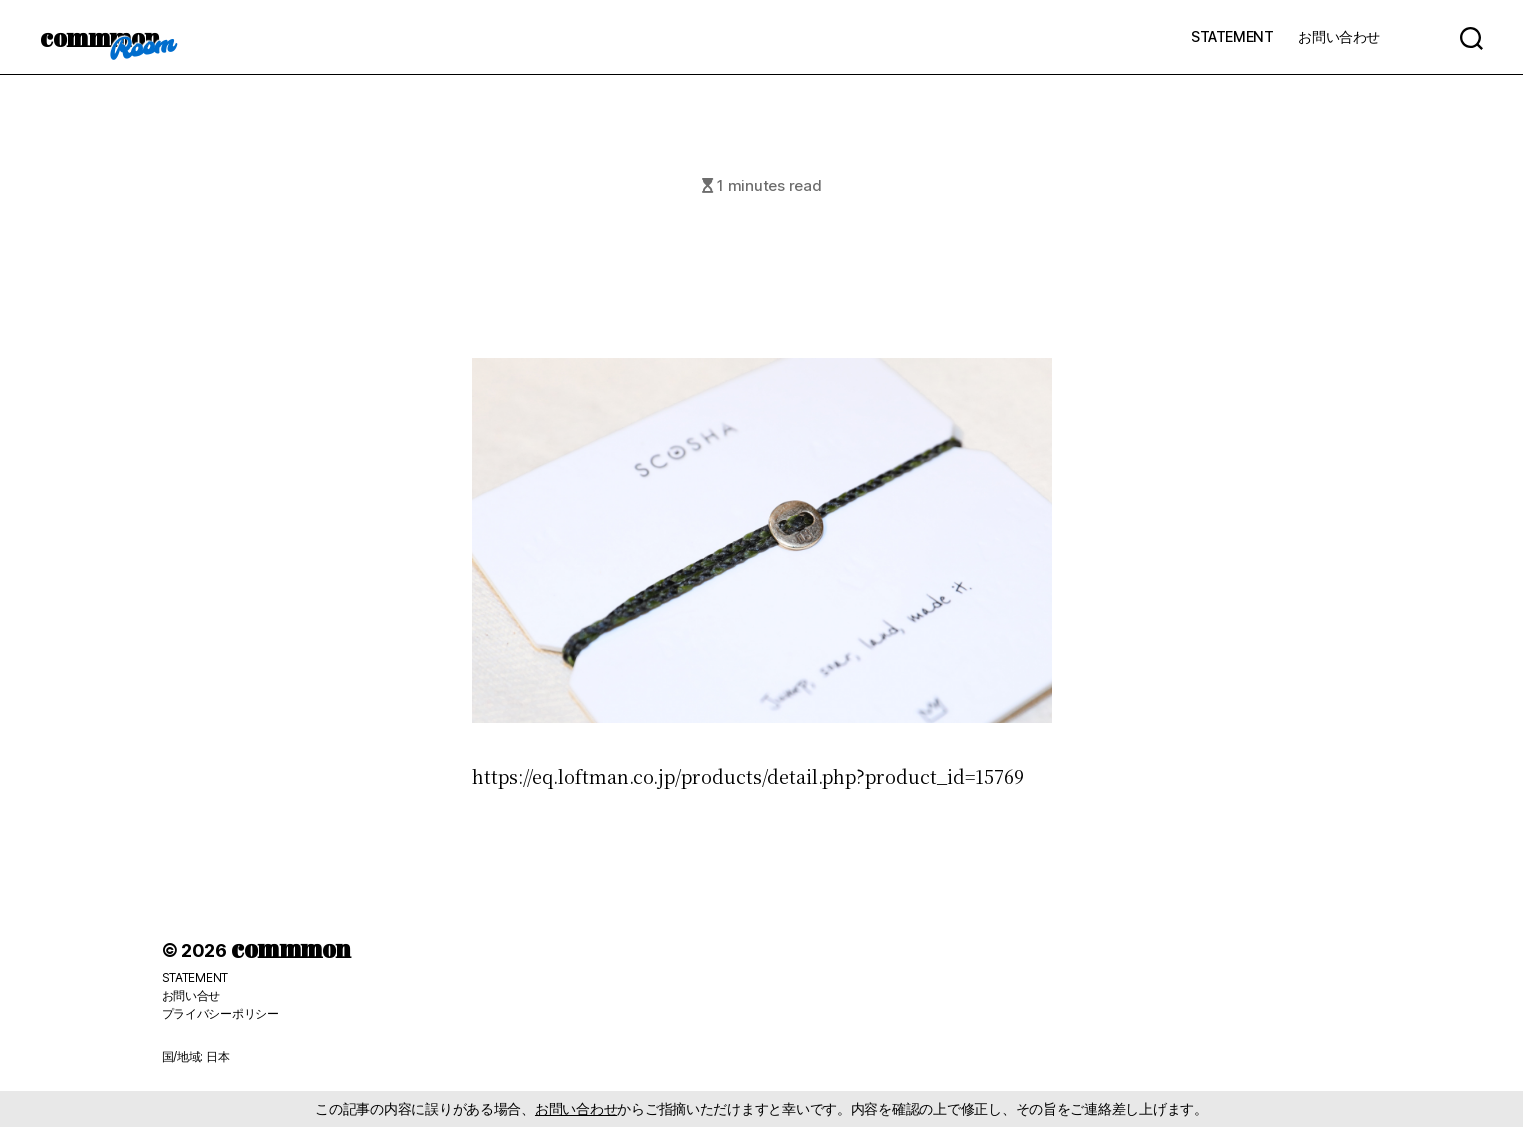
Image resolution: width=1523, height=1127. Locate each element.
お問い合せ (191, 995)
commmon (99, 37)
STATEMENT (1232, 36)
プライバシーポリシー (220, 1013)
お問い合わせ (1339, 36)
